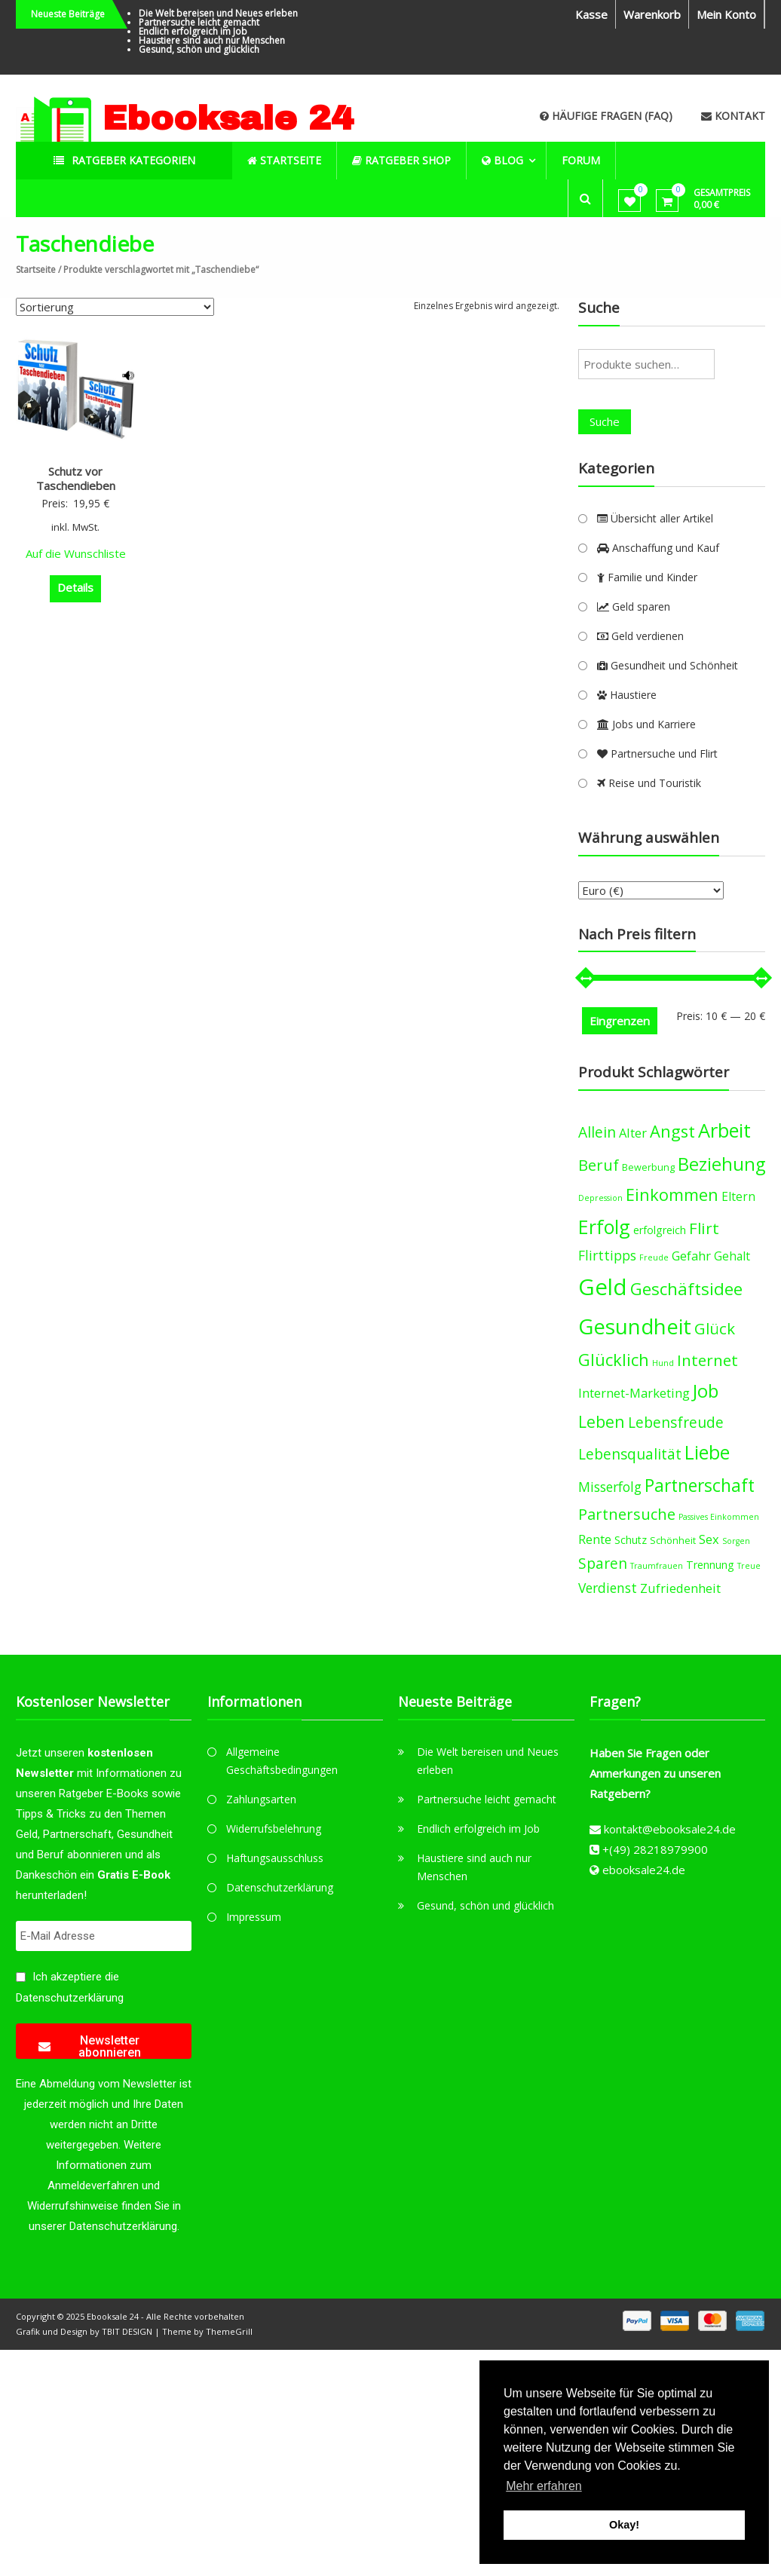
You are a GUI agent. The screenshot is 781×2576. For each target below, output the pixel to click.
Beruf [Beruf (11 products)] (598, 1165)
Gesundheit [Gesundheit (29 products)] (634, 1326)
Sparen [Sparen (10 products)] (602, 1563)
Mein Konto (726, 14)
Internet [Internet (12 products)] (707, 1360)
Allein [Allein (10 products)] (597, 1132)
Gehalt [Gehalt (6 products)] (732, 1256)
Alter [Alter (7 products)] (633, 1132)
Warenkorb (652, 14)
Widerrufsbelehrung (273, 1828)
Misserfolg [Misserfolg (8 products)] (610, 1487)
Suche (605, 421)
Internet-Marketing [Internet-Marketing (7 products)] (634, 1392)
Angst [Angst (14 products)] (672, 1131)
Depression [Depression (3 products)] (600, 1198)
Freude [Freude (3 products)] (654, 1257)
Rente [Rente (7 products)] (594, 1539)
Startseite (36, 269)
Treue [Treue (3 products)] (749, 1566)
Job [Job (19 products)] (705, 1390)
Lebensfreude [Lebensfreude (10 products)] (676, 1422)
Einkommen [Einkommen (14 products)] (672, 1194)
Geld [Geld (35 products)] (602, 1287)
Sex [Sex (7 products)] (709, 1539)
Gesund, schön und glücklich (199, 49)
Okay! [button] (624, 2525)
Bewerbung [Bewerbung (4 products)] (648, 1167)
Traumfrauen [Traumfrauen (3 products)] (656, 1566)
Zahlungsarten (261, 1799)
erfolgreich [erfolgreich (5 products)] (659, 1230)
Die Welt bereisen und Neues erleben (218, 13)
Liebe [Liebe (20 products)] (707, 1452)
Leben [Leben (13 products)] (601, 1421)
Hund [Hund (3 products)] (663, 1363)
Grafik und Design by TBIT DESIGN (84, 2331)
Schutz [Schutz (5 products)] (630, 1540)
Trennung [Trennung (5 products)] (710, 1565)
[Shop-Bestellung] (115, 307)
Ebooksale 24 (228, 118)
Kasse (591, 14)
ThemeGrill (229, 2331)
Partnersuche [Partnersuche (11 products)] (626, 1514)
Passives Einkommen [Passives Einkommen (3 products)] (718, 1517)
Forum (581, 160)
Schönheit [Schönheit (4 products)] (673, 1540)
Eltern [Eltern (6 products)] (738, 1196)
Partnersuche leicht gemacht (199, 22)
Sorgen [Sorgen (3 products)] (736, 1541)
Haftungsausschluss (274, 1858)
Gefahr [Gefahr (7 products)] (691, 1255)
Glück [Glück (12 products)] (714, 1328)
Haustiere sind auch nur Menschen (212, 40)
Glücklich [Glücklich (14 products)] (613, 1360)
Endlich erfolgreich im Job (193, 31)
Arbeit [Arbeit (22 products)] (724, 1130)
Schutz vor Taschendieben (75, 479)
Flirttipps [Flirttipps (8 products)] (607, 1255)
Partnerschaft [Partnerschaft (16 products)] (700, 1485)
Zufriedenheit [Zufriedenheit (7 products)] (680, 1588)
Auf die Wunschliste (76, 553)
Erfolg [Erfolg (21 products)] (604, 1226)
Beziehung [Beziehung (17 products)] (721, 1164)
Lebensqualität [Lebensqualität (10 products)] (629, 1454)
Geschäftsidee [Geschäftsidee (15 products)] (686, 1288)
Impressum (253, 1917)
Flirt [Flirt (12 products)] (704, 1228)
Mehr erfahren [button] (544, 2486)
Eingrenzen (620, 1020)
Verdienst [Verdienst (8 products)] (607, 1588)
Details (75, 587)
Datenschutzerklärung (70, 1998)
